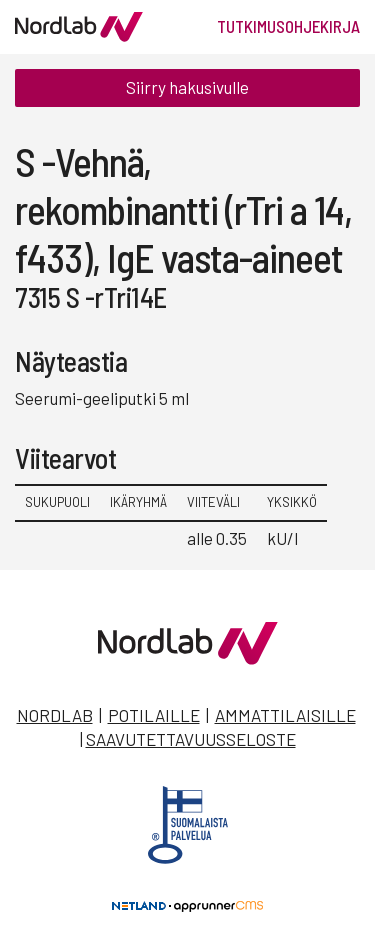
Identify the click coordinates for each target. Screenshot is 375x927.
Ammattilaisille (285, 715)
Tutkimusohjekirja (288, 26)
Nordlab (55, 715)
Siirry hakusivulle (187, 87)
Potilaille (154, 715)
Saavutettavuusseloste (191, 739)
